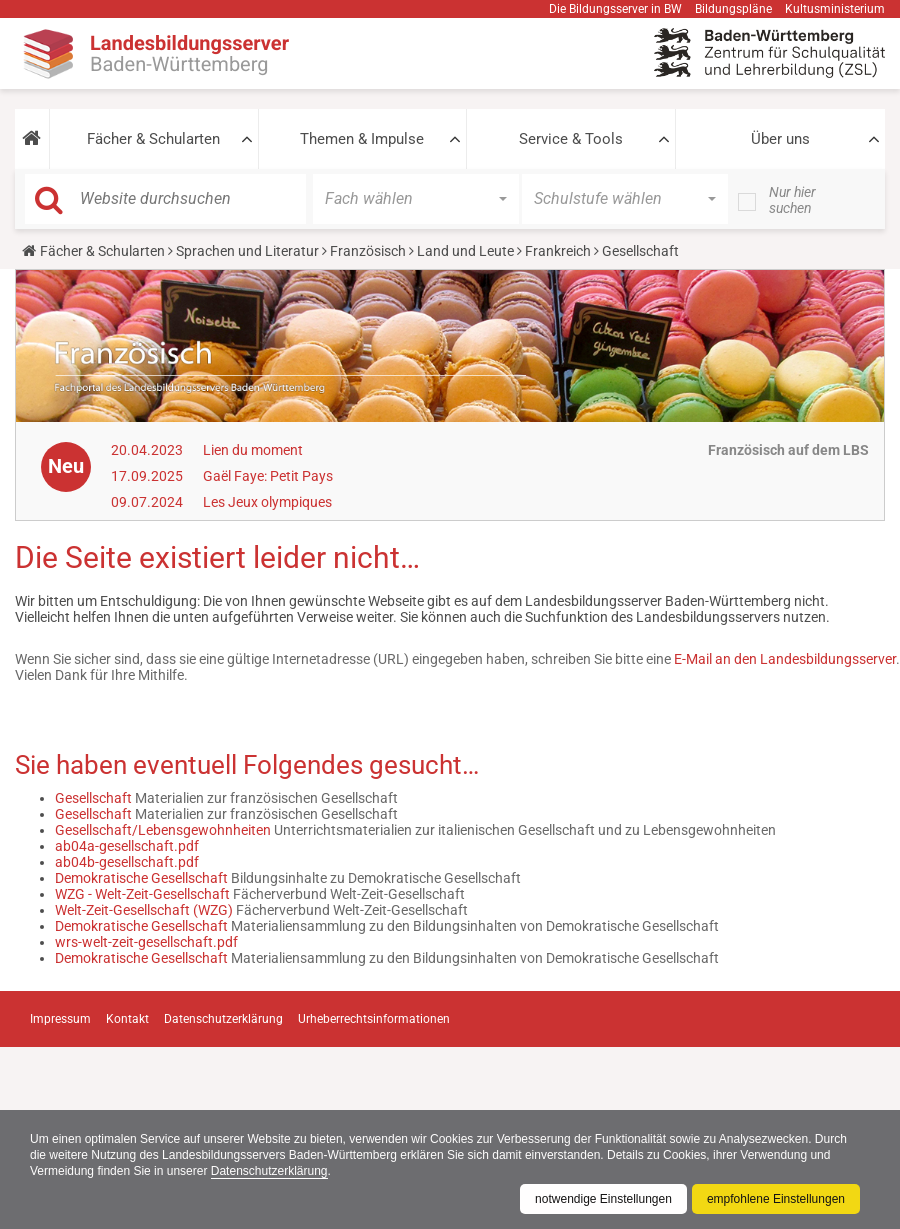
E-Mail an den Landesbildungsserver (785, 659)
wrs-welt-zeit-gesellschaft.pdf (146, 942)
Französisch (368, 251)
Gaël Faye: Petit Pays (268, 476)
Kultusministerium (835, 9)
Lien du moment (253, 450)
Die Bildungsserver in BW (615, 9)
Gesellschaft (93, 798)
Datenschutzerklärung (269, 1171)
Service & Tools (571, 139)
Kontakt (127, 1019)
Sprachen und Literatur (247, 251)
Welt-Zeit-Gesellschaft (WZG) (144, 910)
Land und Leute (465, 251)
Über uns (780, 139)
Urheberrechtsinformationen (374, 1019)
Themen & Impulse (362, 139)
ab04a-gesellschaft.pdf (127, 846)
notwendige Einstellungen (603, 1199)
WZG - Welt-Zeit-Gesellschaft (142, 894)
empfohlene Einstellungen (776, 1199)
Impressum (60, 1019)
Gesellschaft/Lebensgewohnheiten (163, 830)
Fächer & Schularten (153, 139)
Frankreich (558, 251)
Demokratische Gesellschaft (141, 878)
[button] (32, 139)
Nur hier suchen (792, 200)
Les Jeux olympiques (267, 502)
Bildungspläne (733, 9)
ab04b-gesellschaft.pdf (127, 862)
